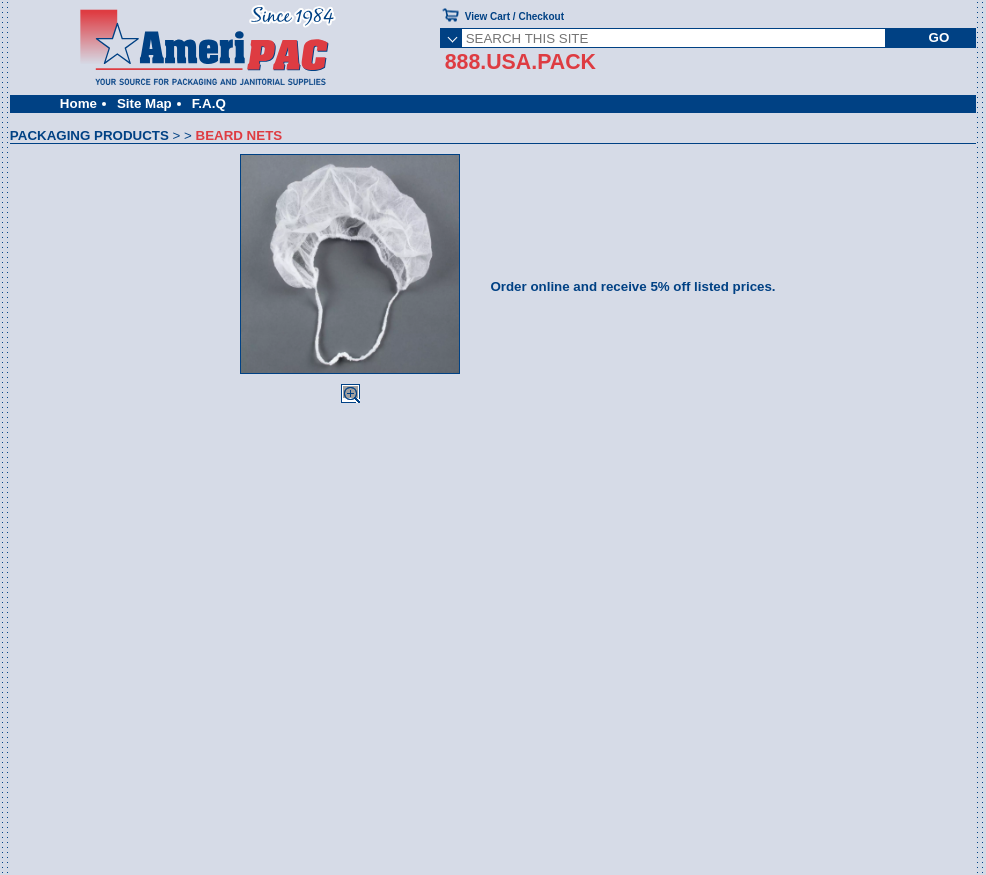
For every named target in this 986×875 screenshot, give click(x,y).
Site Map (144, 103)
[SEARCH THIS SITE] (673, 38)
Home (78, 103)
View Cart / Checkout (514, 16)
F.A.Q (209, 103)
